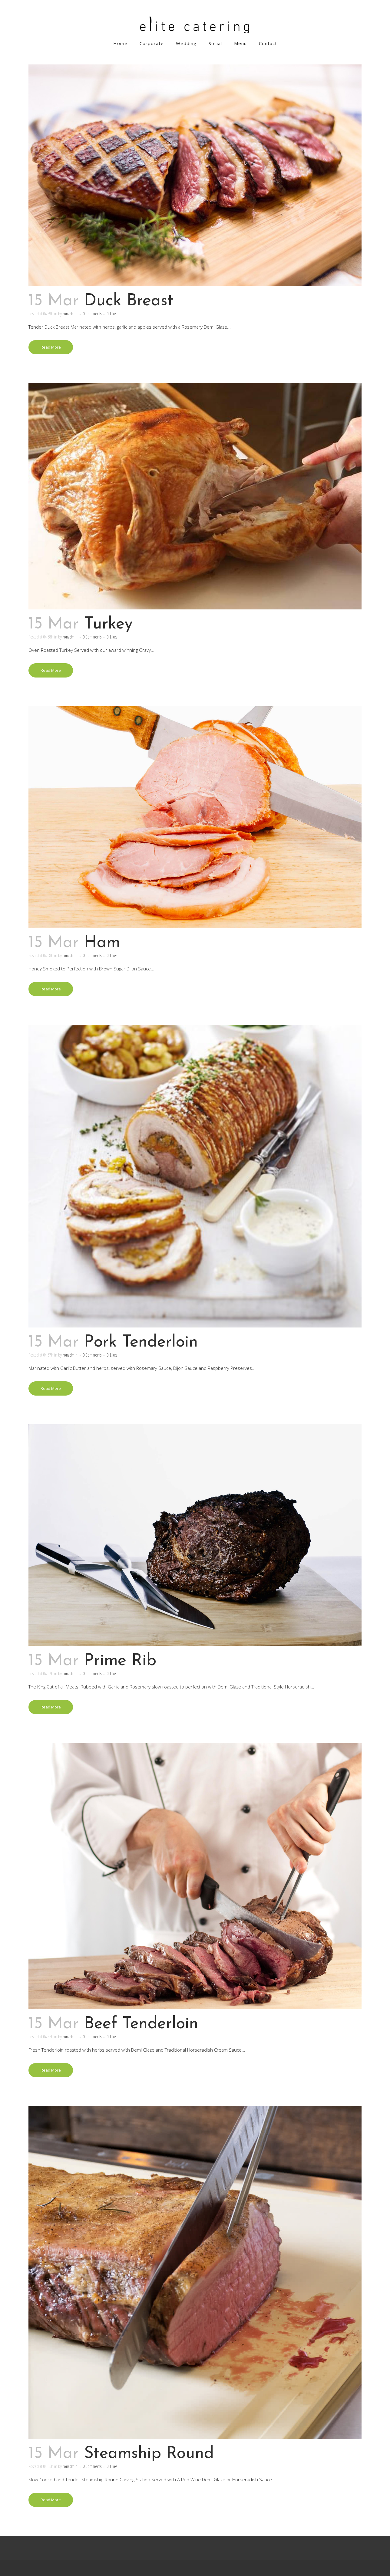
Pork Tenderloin (141, 1342)
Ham (102, 943)
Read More (51, 347)
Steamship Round (149, 2454)
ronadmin (70, 313)
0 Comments (92, 313)
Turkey (108, 624)
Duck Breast (129, 301)
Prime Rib (120, 1661)
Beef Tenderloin (141, 2024)
